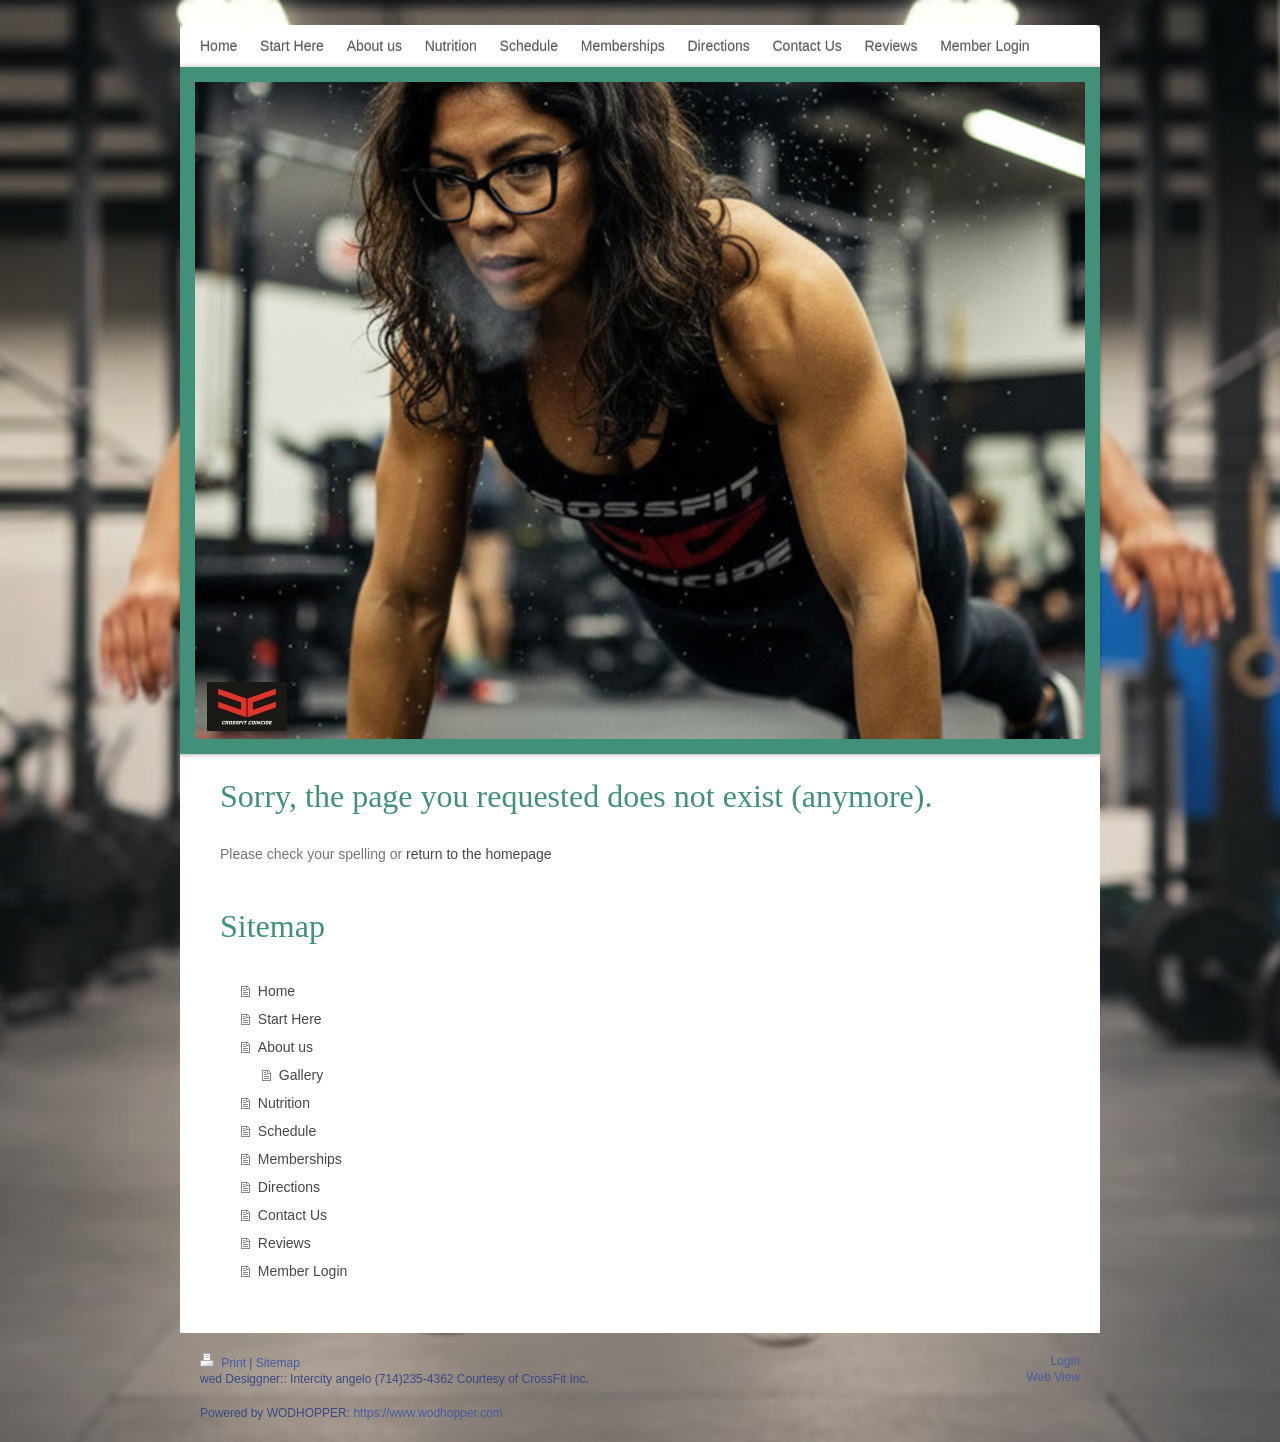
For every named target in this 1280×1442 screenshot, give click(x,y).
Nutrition (284, 1103)
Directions (289, 1187)
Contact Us (292, 1215)
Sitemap (278, 1363)
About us (285, 1047)
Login (1065, 1361)
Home (276, 991)
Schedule (287, 1131)
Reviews (284, 1243)
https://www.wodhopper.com (427, 1413)
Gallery (301, 1075)
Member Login (303, 1271)
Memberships (300, 1159)
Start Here (290, 1019)
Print (224, 1363)
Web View (1053, 1377)
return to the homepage (479, 854)
